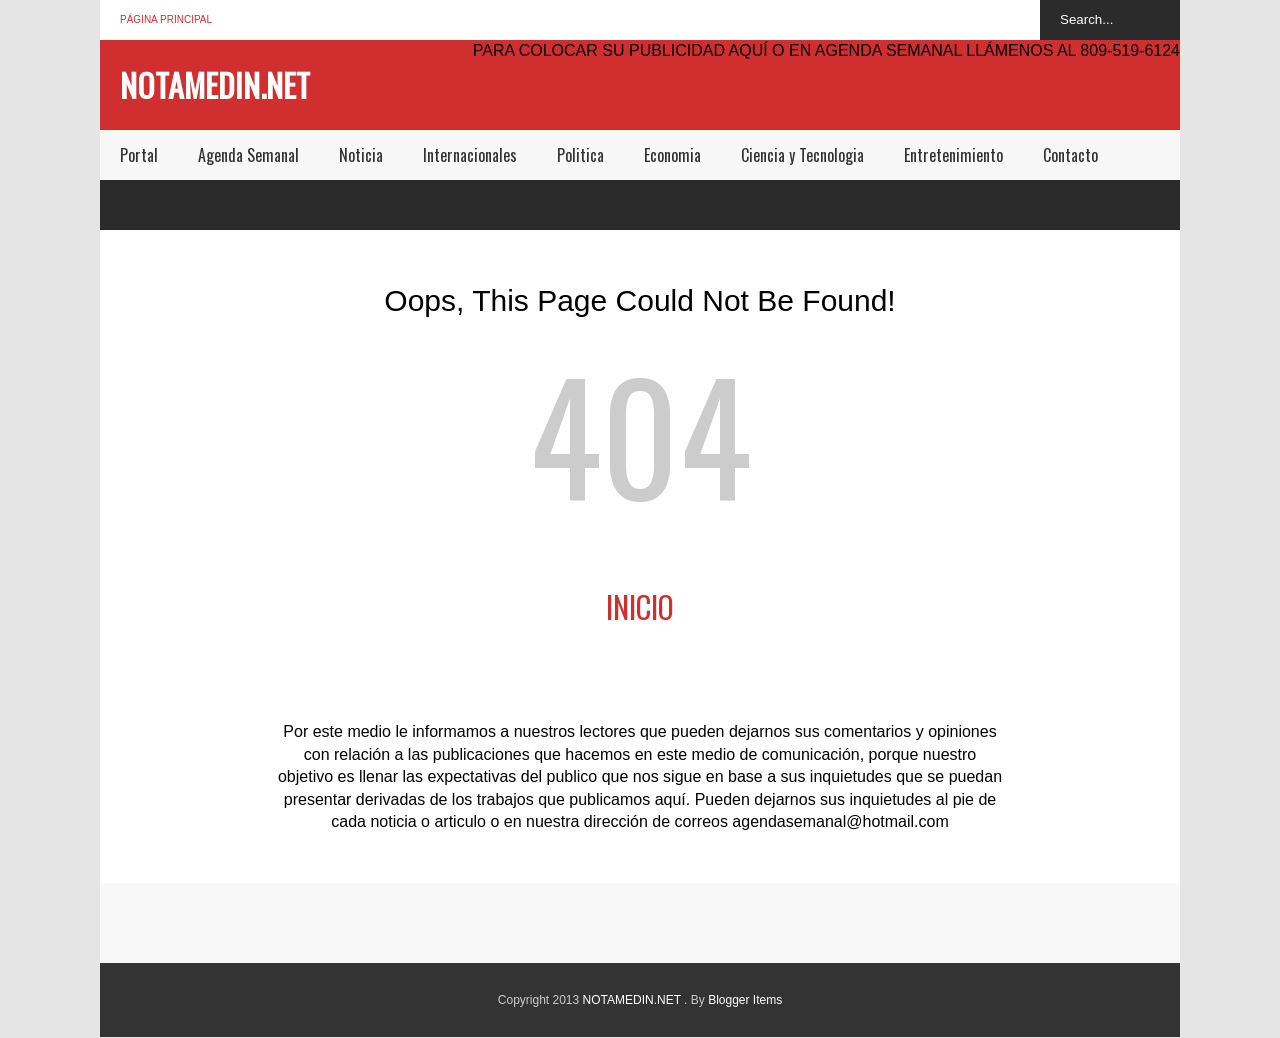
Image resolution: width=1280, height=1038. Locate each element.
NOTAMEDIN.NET (215, 84)
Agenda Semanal (248, 155)
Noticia (361, 155)
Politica (580, 155)
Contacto (1070, 155)
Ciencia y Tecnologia (802, 155)
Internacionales (470, 155)
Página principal (166, 19)
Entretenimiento (953, 155)
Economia (672, 155)
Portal (139, 155)
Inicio (640, 606)
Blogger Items (745, 1000)
